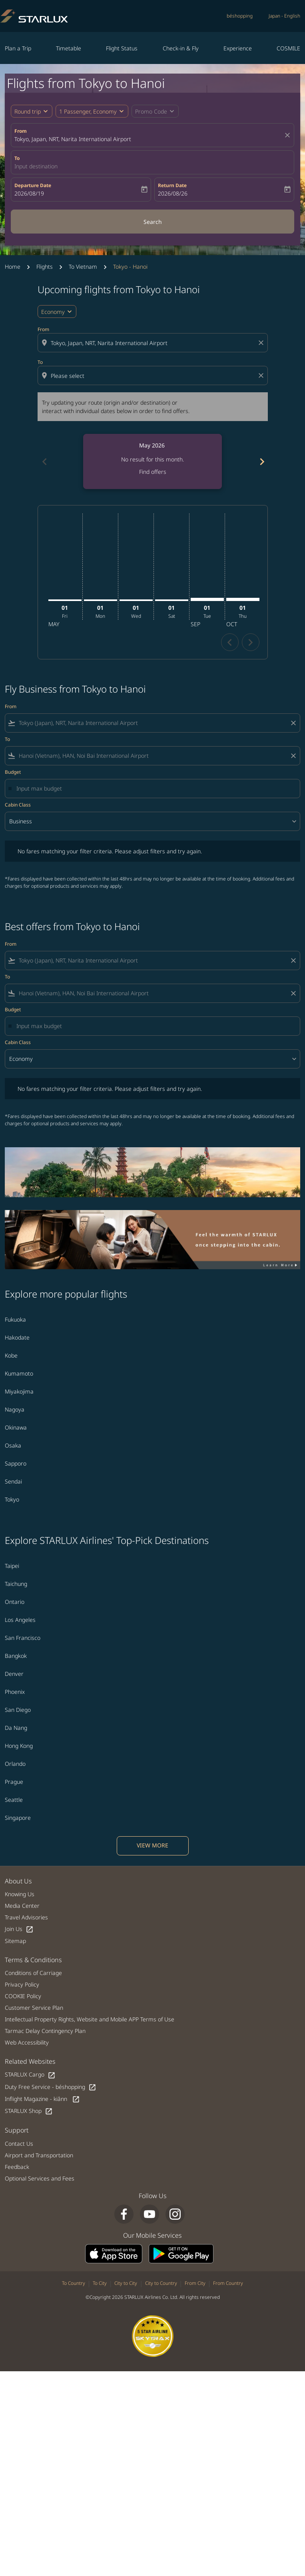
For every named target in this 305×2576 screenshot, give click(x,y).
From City (195, 2283)
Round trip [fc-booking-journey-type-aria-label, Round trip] (27, 111)
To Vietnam (83, 266)
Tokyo (12, 1499)
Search (153, 222)
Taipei (12, 1566)
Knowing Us (19, 1894)
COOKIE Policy (23, 1996)
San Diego (18, 1709)
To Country (73, 2283)
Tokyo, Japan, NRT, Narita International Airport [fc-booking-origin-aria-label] (72, 139)
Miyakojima (19, 1391)
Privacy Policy (22, 1984)
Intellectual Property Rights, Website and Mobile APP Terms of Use (89, 2019)
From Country (228, 2283)
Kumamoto (19, 1373)
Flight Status (122, 48)
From (20, 131)
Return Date (172, 185)
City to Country (161, 2283)
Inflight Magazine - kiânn (42, 2099)
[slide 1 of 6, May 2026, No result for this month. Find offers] (152, 461)
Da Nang (16, 1727)
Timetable (68, 48)
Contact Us (19, 2143)
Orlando (15, 1763)
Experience (237, 48)
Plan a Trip (18, 48)
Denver (14, 1673)
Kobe (11, 1355)
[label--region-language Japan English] (284, 16)
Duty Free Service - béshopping (50, 2087)
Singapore (18, 1817)
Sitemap (15, 1941)
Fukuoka (15, 1319)
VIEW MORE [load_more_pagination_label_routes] (152, 1845)
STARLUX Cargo (30, 2075)
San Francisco (22, 1637)
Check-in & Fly (181, 48)
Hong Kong (19, 1745)
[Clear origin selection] (262, 342)
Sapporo (15, 1463)
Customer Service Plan (34, 2007)
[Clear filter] (293, 723)
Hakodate (17, 1337)
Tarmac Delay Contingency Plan (45, 2031)
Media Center (22, 1905)
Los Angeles (20, 1619)
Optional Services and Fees (39, 2178)
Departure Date (32, 185)
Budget (13, 772)
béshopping (240, 15)
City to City (125, 2283)
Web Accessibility (27, 2042)
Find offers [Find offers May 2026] (152, 471)
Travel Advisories (26, 1917)
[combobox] (153, 343)
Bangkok (16, 1655)
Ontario (14, 1602)
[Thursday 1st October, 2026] (242, 599)
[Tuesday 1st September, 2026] (207, 599)
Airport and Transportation (39, 2155)
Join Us (19, 1929)
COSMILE (288, 48)
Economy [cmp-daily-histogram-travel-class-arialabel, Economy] (53, 312)
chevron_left (230, 642)
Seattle (14, 1799)
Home (12, 266)
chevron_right (250, 642)
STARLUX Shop (29, 2111)
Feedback (17, 2167)
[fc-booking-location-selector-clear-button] (288, 135)
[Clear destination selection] (262, 375)
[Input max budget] (154, 788)
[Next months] (261, 461)
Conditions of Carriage (33, 1973)
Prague (14, 1781)
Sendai (13, 1481)
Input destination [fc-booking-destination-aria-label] (36, 166)
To (17, 158)
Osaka (13, 1445)
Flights (44, 266)
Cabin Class (18, 804)
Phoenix (15, 1691)
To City (100, 2283)
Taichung (16, 1584)
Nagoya (14, 1409)
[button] (92, 111)
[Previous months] (44, 461)
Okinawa (16, 1427)
